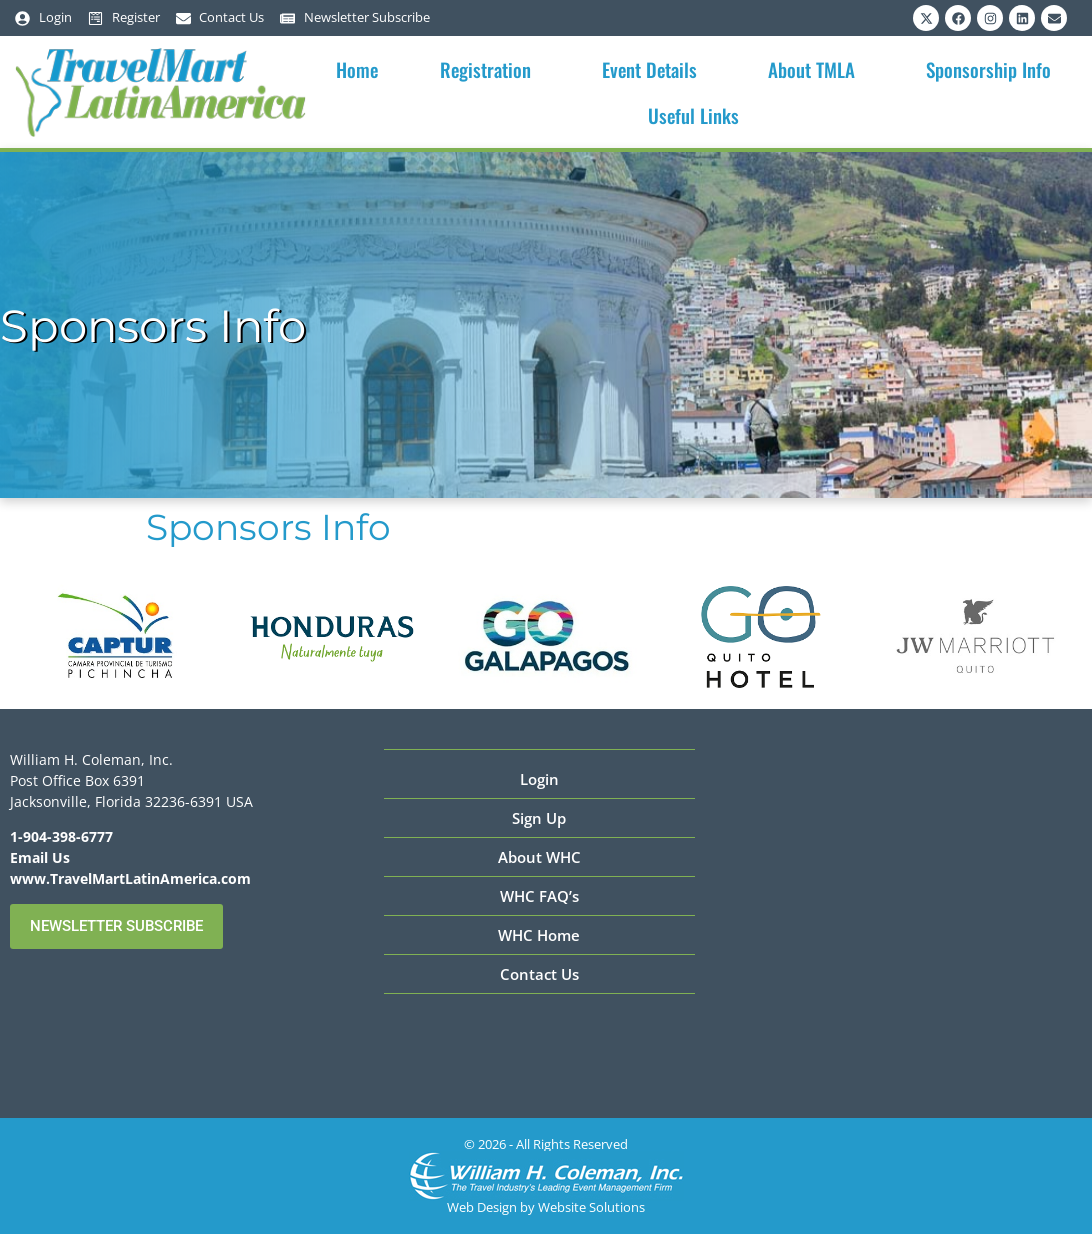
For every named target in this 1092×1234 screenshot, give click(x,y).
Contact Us (539, 974)
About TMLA (816, 69)
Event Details (654, 69)
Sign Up (539, 818)
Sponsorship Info (993, 69)
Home (357, 69)
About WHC (539, 857)
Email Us (40, 857)
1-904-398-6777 (61, 836)
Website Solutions (591, 1207)
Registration (490, 69)
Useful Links (698, 115)
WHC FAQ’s (539, 896)
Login (539, 779)
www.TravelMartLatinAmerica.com (130, 878)
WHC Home (539, 935)
